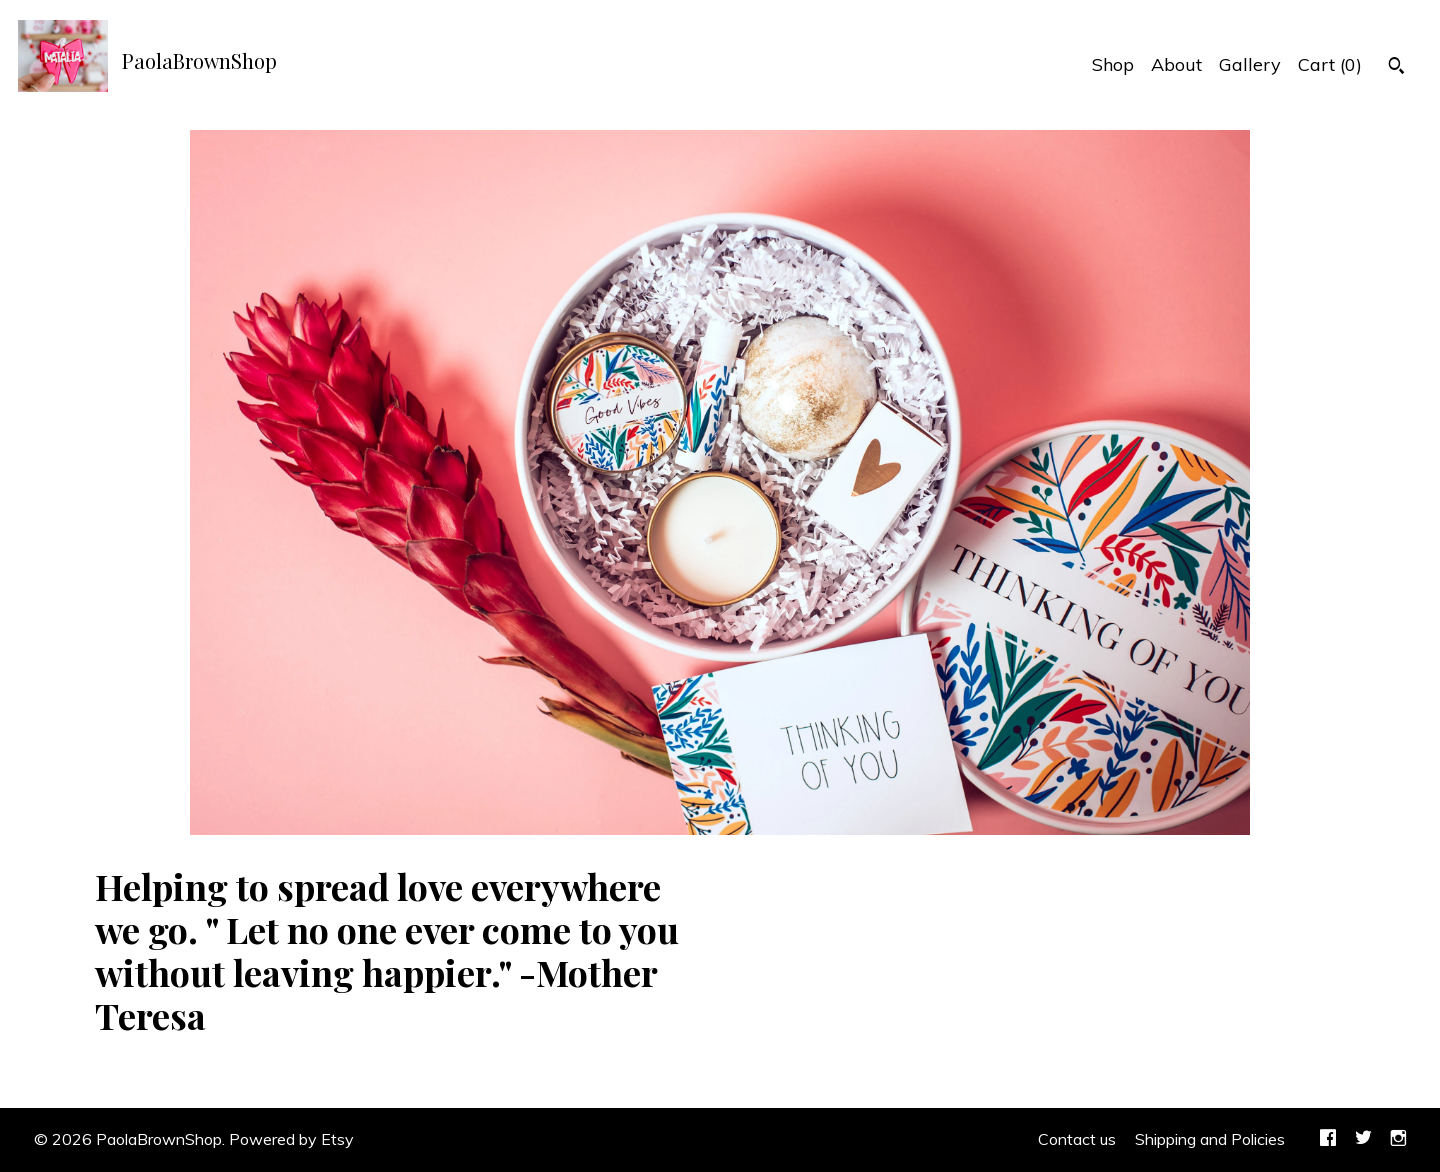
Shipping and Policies (1210, 1139)
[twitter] (1363, 1140)
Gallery (1250, 64)
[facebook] (1328, 1140)
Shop (1113, 64)
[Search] (1396, 68)
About (1176, 64)
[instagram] (1398, 1140)
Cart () (1330, 64)
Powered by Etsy (291, 1139)
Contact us (1077, 1139)
